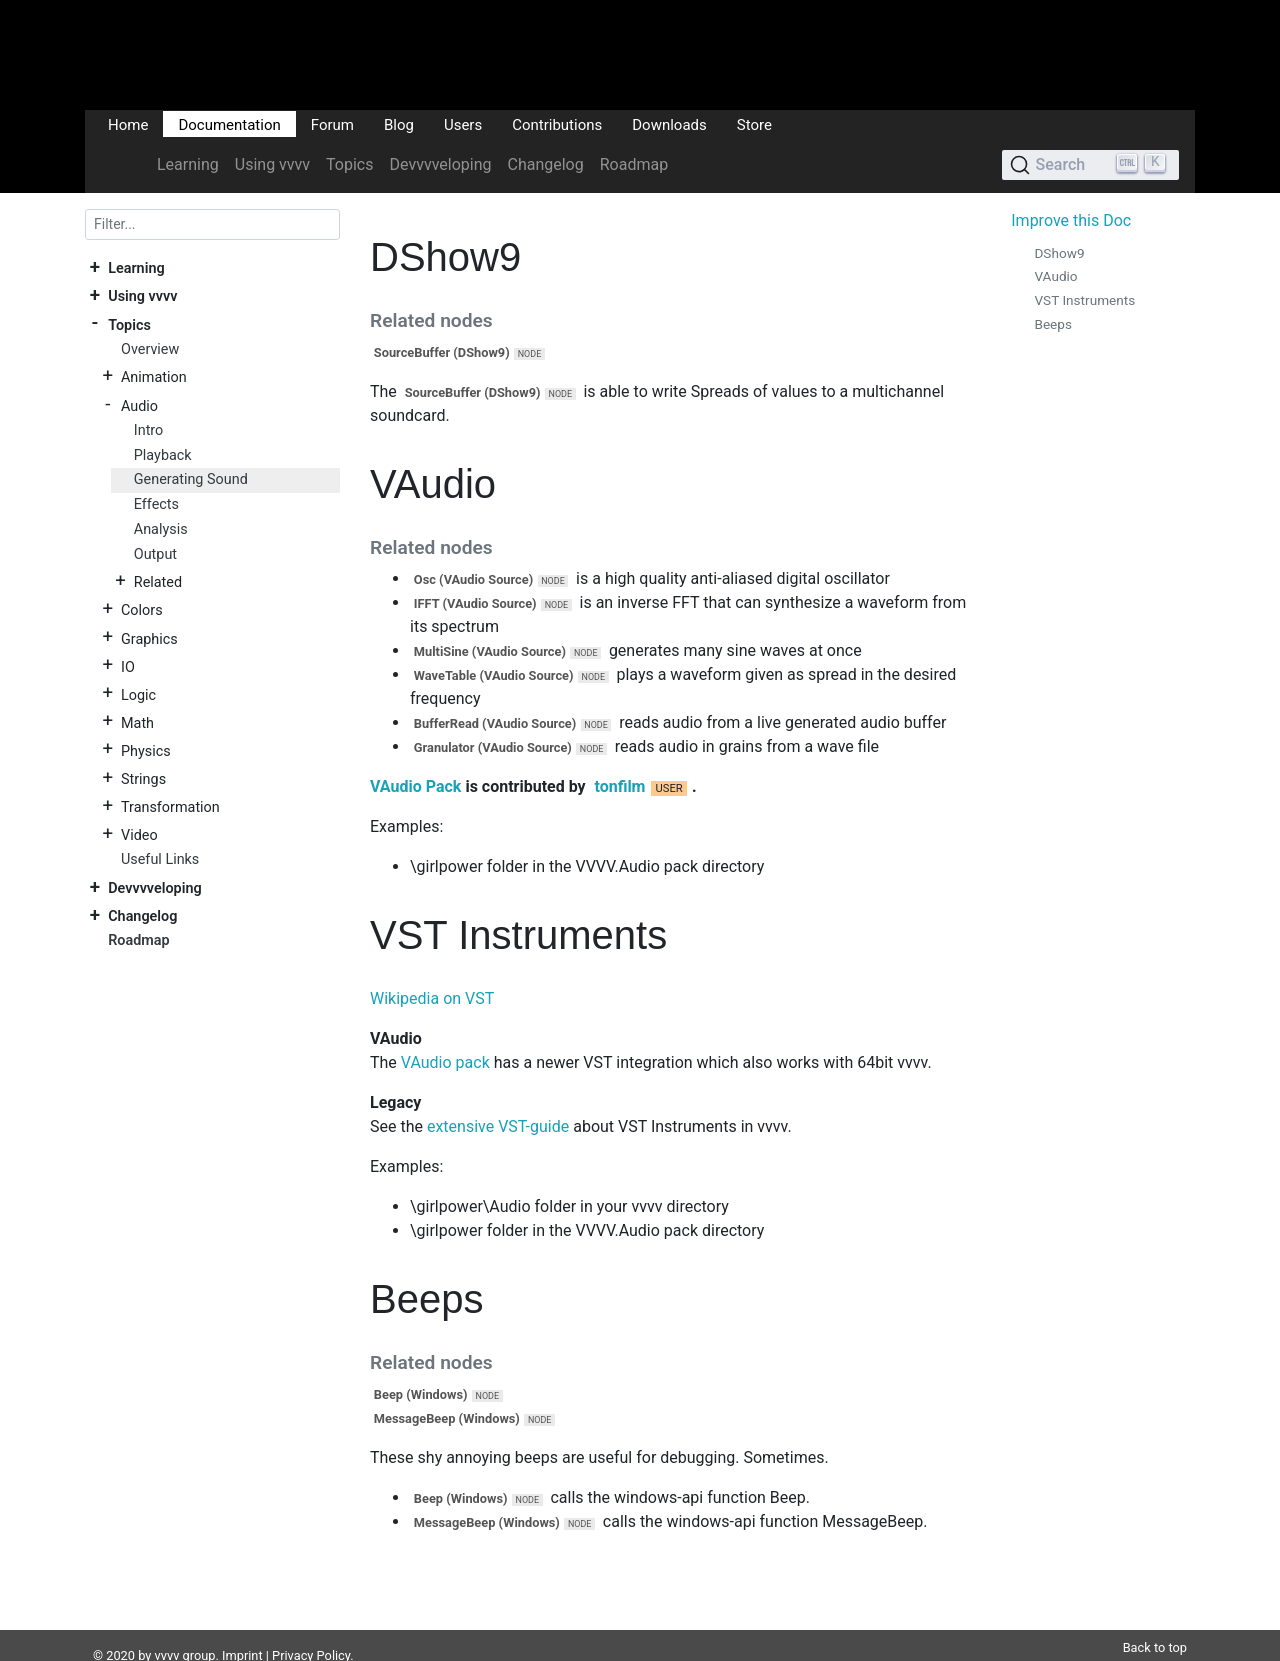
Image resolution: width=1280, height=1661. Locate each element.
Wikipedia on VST (432, 998)
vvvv (167, 1631)
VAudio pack (445, 1062)
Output (155, 554)
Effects (156, 504)
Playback (163, 455)
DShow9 (1059, 253)
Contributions (557, 124)
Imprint (242, 1631)
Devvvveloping (441, 164)
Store (754, 124)
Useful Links (160, 859)
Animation (154, 377)
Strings (143, 779)
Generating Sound (191, 479)
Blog (399, 124)
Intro (149, 430)
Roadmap (634, 164)
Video (139, 835)
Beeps (1053, 324)
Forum (332, 124)
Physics (146, 750)
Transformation (170, 807)
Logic (138, 694)
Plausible (433, 1650)
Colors (142, 610)
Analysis (161, 529)
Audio (139, 405)
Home (128, 124)
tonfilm (619, 786)
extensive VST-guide (498, 1126)
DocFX (172, 1650)
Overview (150, 349)
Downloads (669, 124)
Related (158, 582)
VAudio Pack (415, 786)
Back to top (1155, 1623)
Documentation (229, 124)
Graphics (149, 638)
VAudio (1055, 276)
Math (137, 722)
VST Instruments (1084, 300)
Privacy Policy (311, 1631)
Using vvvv (272, 164)
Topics (349, 164)
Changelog (545, 164)
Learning (188, 164)
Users (463, 124)
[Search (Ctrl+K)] (1090, 165)
